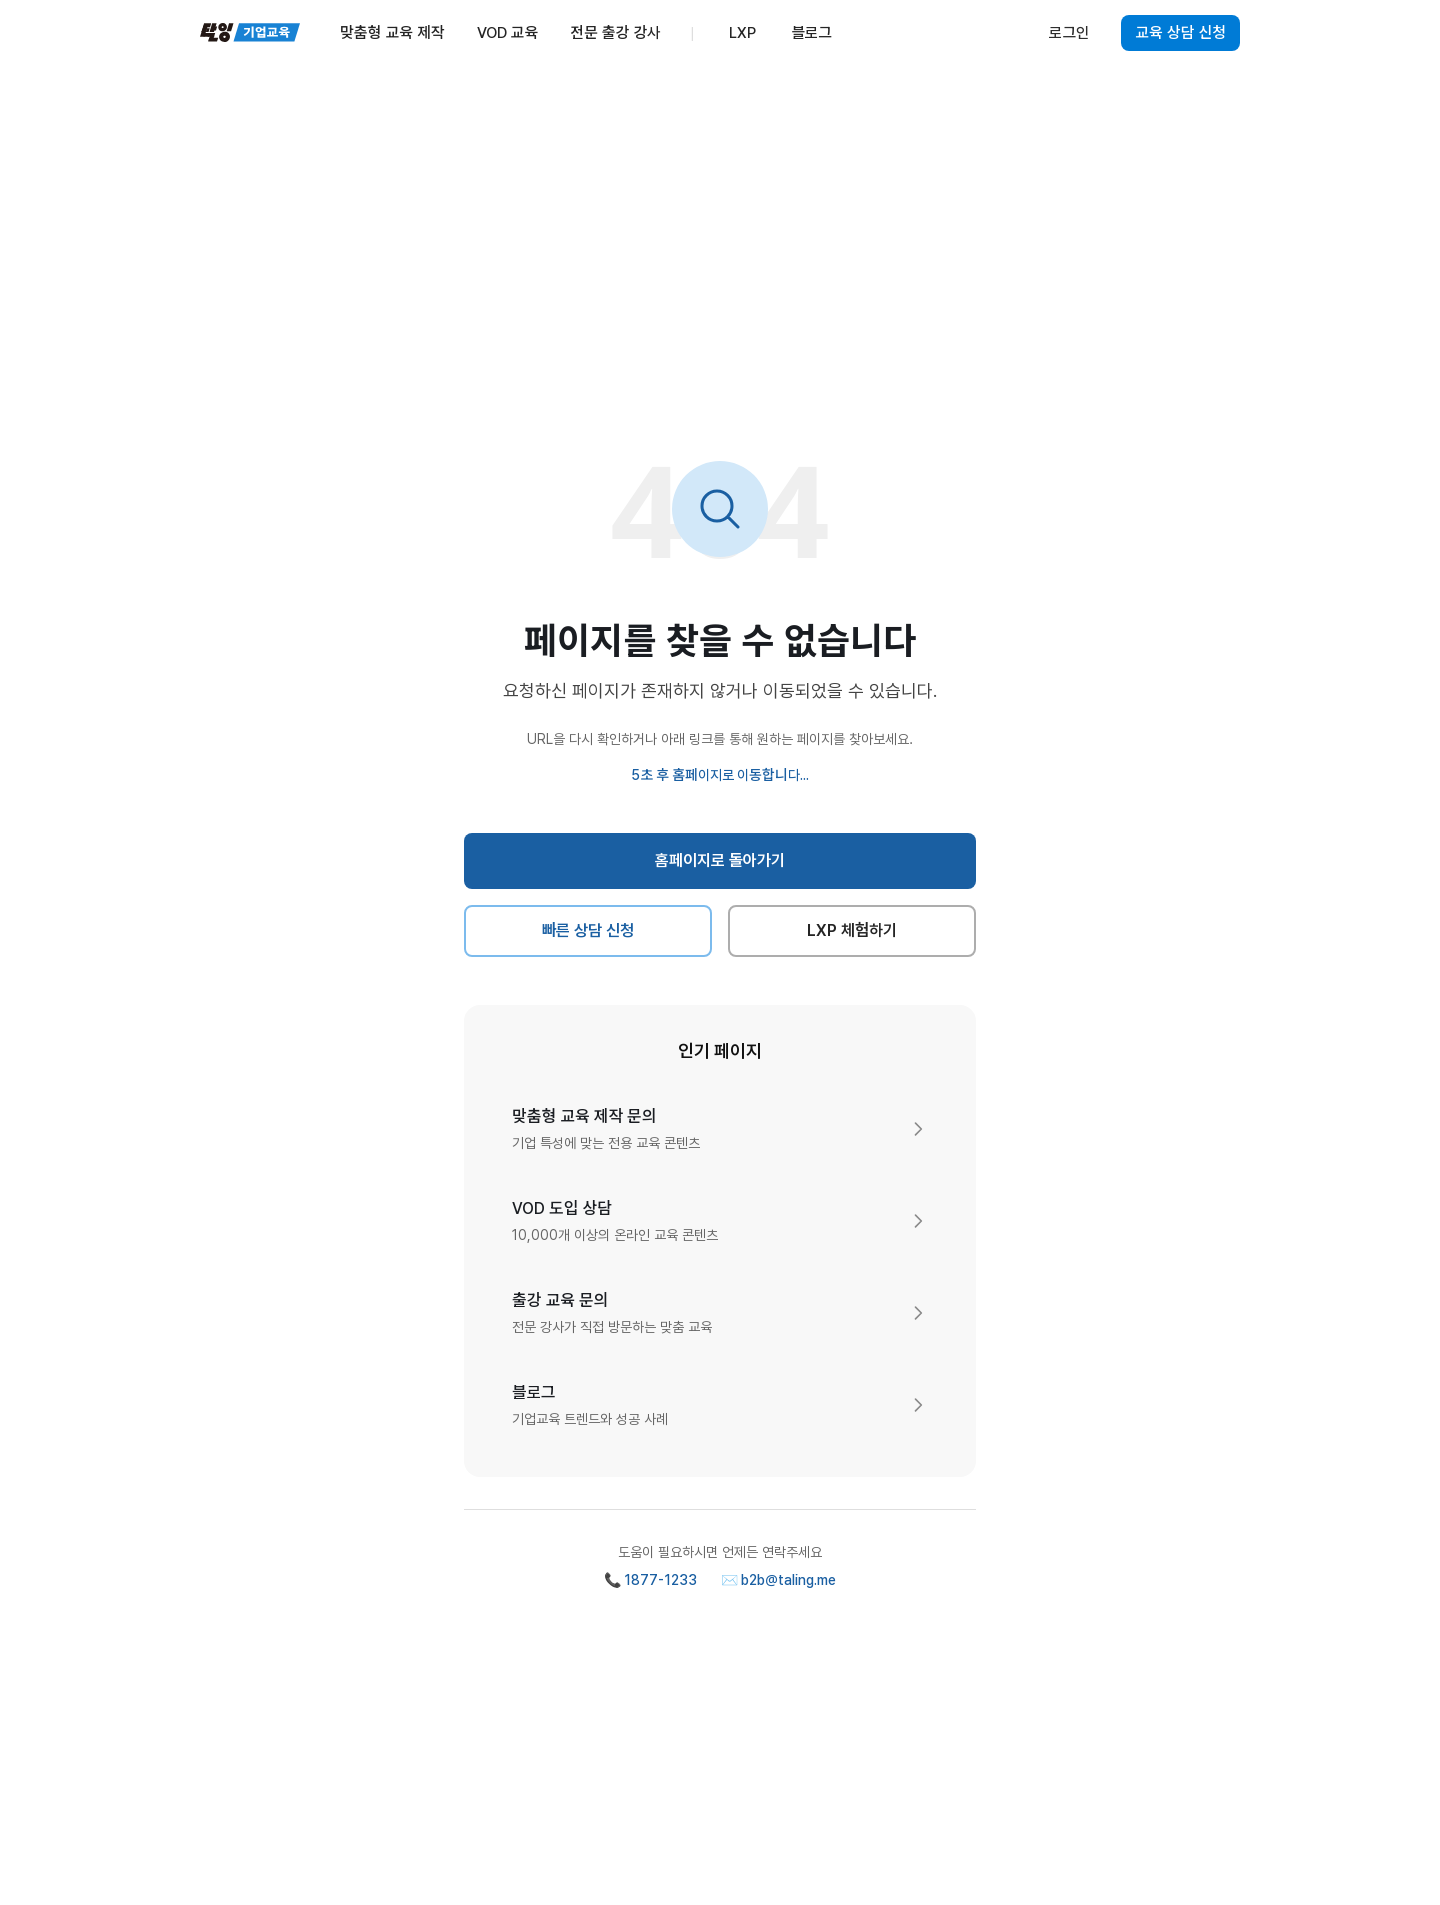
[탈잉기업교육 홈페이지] (250, 33)
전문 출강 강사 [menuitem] (615, 33)
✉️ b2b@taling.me (778, 1580)
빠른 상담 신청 (588, 930)
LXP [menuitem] (742, 33)
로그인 (1069, 33)
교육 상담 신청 (1180, 33)
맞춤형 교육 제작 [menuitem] (392, 33)
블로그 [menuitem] (812, 33)
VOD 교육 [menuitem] (508, 33)
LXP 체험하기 (852, 930)
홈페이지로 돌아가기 (720, 860)
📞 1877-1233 (650, 1580)
